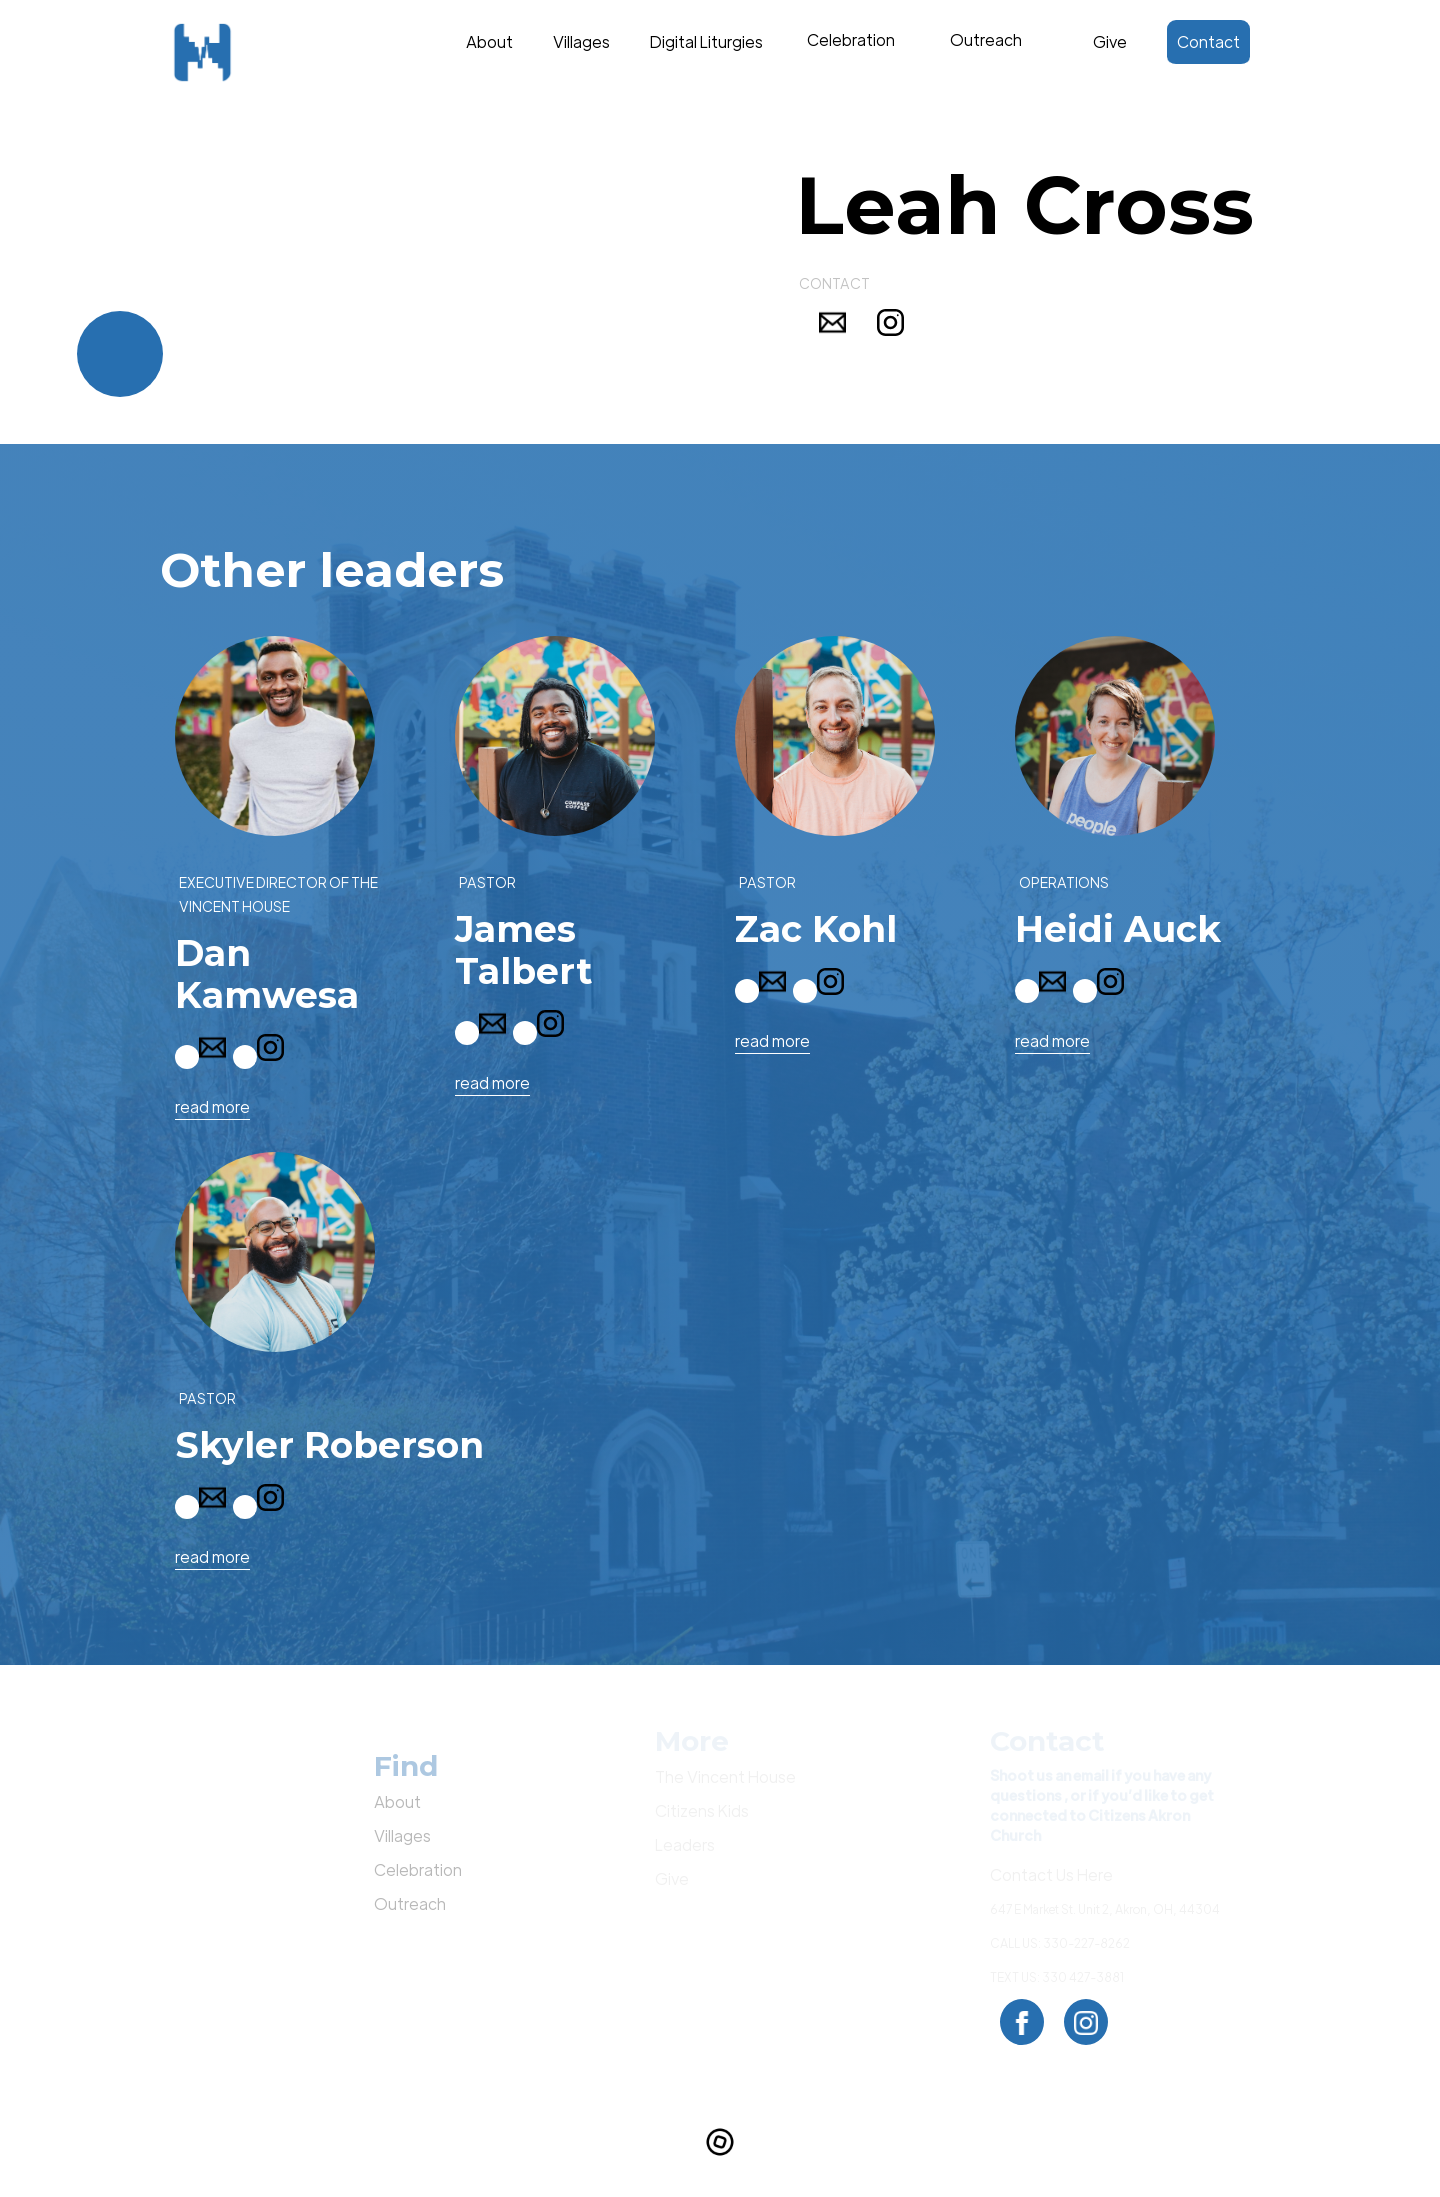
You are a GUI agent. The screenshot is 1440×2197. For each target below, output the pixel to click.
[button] (850, 52)
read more (212, 1106)
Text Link (855, 36)
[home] (240, 52)
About (489, 41)
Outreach (410, 1903)
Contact (1208, 41)
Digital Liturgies (706, 41)
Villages (581, 41)
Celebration (418, 1869)
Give (1110, 41)
